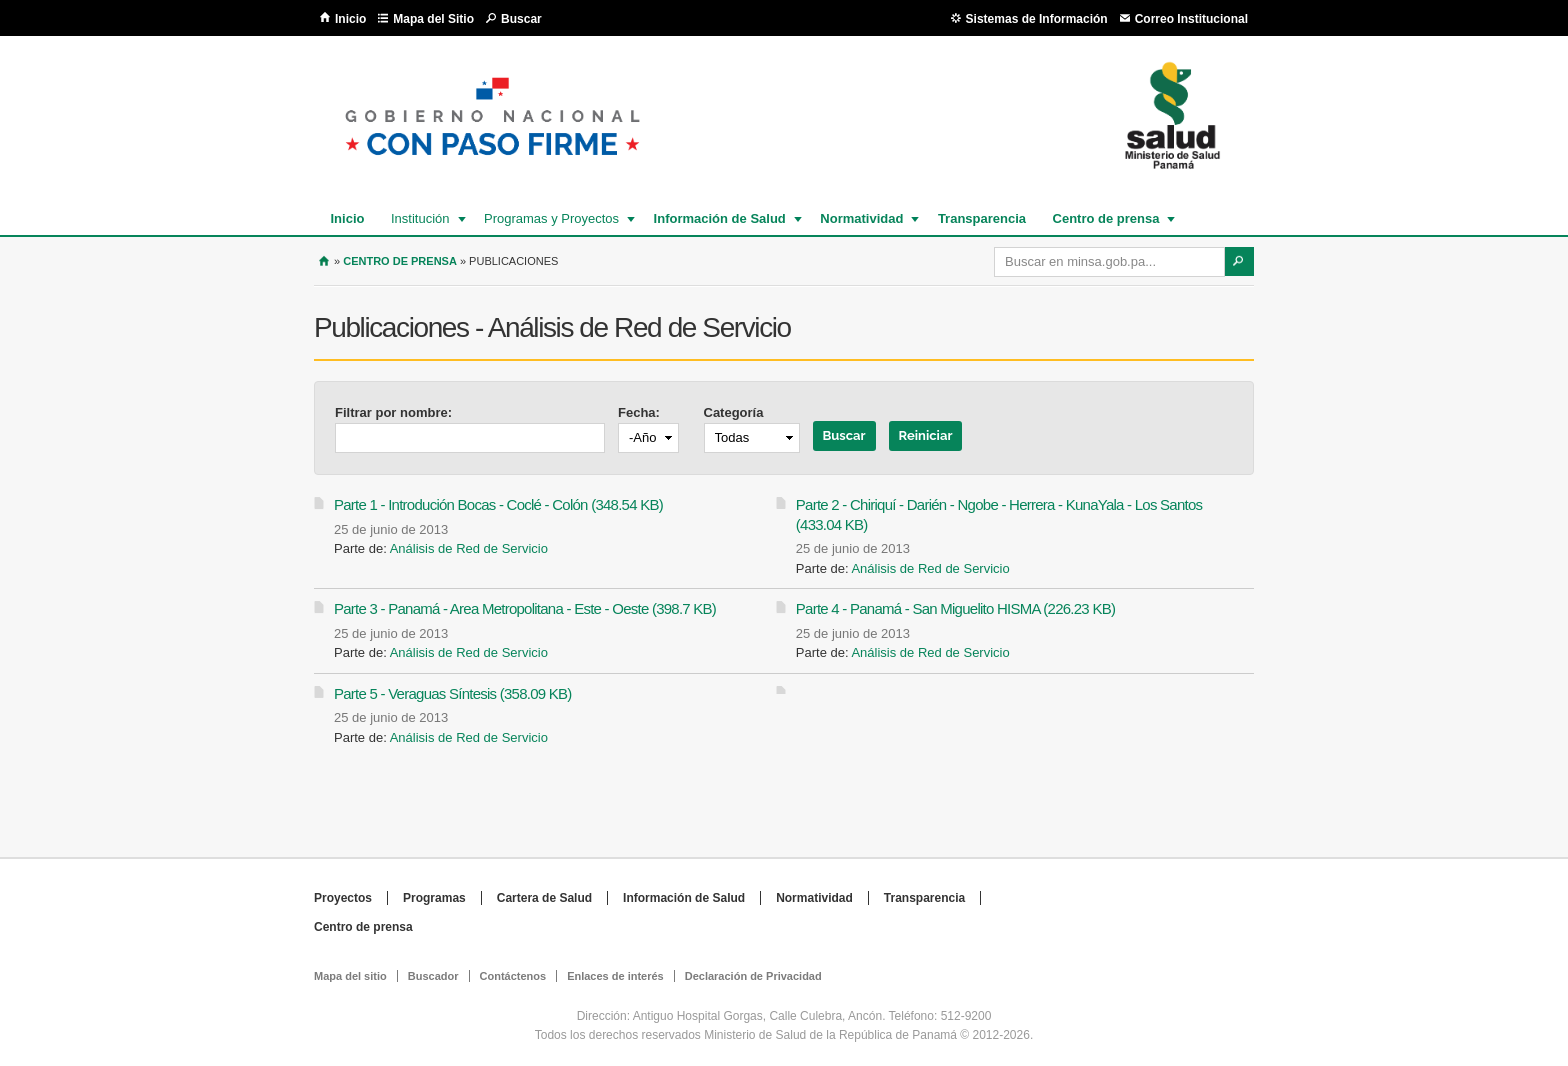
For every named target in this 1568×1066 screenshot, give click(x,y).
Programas (434, 898)
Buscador (433, 976)
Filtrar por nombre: (393, 412)
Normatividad (860, 218)
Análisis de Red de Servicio (469, 548)
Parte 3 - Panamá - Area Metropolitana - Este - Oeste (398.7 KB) (525, 608)
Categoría (734, 412)
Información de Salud (719, 218)
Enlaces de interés (615, 976)
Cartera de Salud (544, 898)
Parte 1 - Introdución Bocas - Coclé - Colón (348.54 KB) (498, 504)
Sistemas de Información (1037, 19)
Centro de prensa (1105, 218)
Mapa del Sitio (433, 19)
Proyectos (343, 898)
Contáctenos (513, 976)
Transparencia (982, 218)
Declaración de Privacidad (753, 976)
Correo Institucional (1191, 19)
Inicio (350, 19)
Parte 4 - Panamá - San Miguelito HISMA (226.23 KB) (955, 608)
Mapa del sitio (350, 976)
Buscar (521, 19)
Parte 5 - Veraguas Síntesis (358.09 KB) (453, 693)
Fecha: (639, 412)
